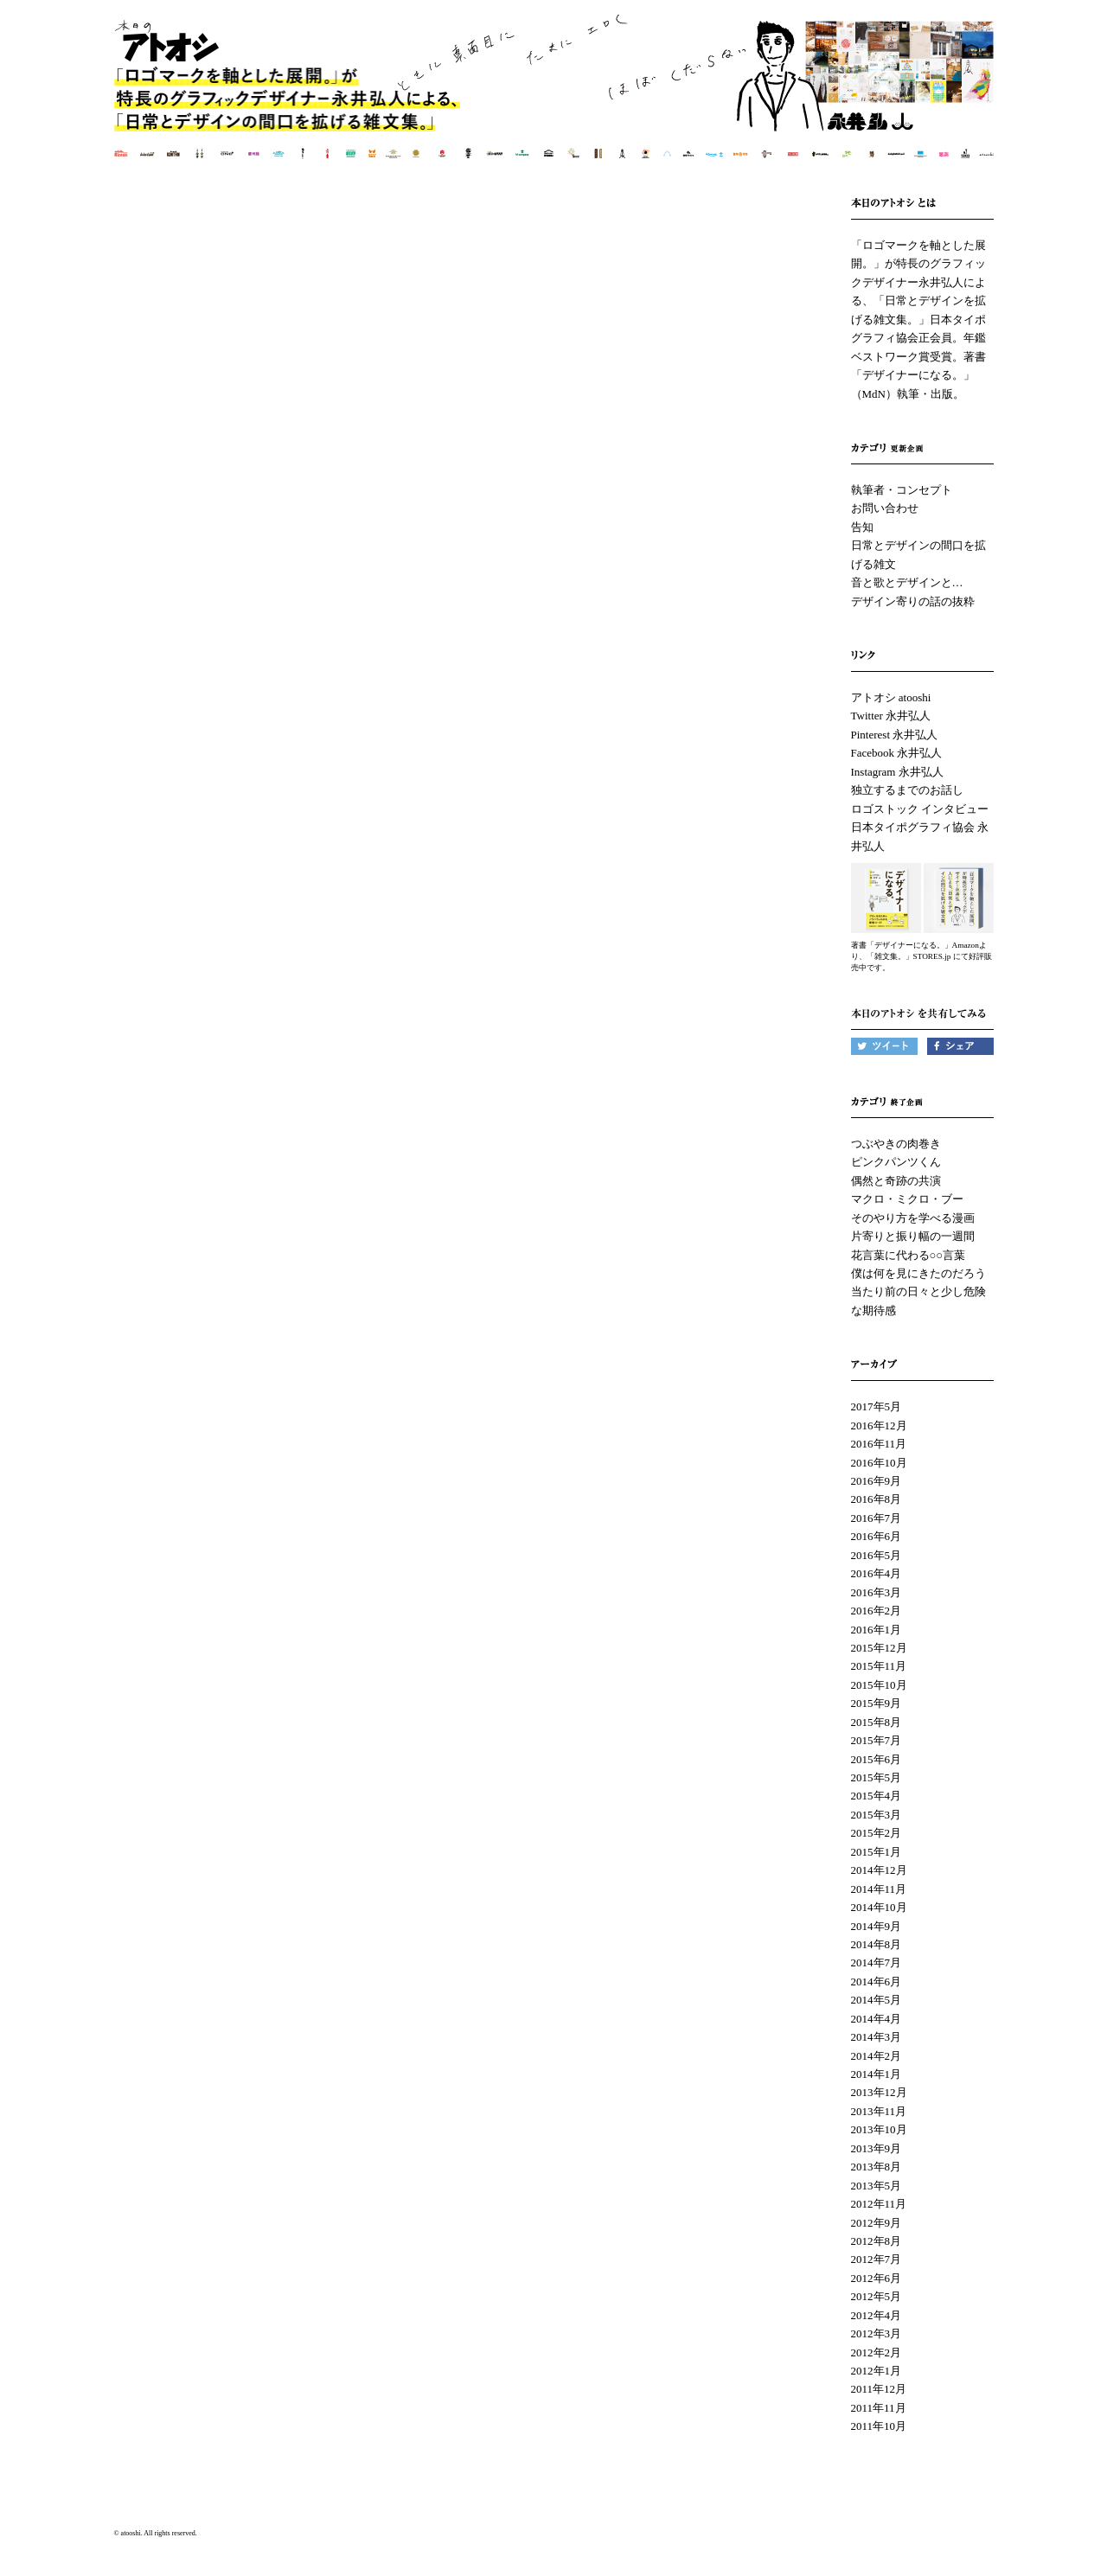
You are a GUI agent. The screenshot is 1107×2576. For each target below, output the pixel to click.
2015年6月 (876, 1759)
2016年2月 (876, 1610)
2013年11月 (879, 2111)
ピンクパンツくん (896, 1161)
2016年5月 (876, 1555)
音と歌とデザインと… (907, 582)
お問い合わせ (884, 508)
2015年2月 (876, 1832)
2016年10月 (879, 1462)
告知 (862, 527)
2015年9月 (876, 1703)
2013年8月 (876, 2166)
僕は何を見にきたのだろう (918, 1273)
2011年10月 (879, 2425)
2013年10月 (879, 2129)
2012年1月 (876, 2370)
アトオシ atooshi (891, 697)
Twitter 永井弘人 (891, 715)
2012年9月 (876, 2222)
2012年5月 (876, 2296)
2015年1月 (876, 1851)
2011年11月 (878, 2407)
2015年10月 (879, 1684)
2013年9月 (876, 2148)
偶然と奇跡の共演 (896, 1180)
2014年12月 (879, 1869)
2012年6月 (876, 2278)
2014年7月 (876, 1962)
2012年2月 (876, 2352)
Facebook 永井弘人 (897, 752)
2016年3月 (876, 1592)
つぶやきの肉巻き (896, 1143)
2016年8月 (876, 1499)
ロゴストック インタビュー (920, 808)
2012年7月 (876, 2259)
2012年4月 (876, 2315)
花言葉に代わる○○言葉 (908, 1255)
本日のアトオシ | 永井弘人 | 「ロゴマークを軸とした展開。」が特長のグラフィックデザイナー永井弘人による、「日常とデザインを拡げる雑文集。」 (555, 99)
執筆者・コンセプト (901, 489)
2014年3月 (876, 2036)
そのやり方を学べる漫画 (913, 1217)
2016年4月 (876, 1573)
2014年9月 (876, 1926)
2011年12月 (879, 2388)
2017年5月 (876, 1406)
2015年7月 (876, 1740)
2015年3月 (876, 1814)
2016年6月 (876, 1536)
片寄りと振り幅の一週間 (913, 1236)
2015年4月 (876, 1795)
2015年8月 (876, 1722)
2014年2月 (876, 2055)
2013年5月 (876, 2185)
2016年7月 (876, 1518)
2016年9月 (876, 1480)
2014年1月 (876, 2074)
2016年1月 (876, 1629)
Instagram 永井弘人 (897, 771)
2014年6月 (876, 1981)
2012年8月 (876, 2240)
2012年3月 (876, 2333)
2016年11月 (879, 1443)
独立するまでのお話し (907, 789)
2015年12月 (879, 1647)
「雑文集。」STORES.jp (909, 956)
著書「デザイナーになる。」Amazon (915, 945)
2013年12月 (879, 2092)
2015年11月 (879, 1665)
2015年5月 (876, 1777)
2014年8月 (876, 1944)
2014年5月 (876, 1999)
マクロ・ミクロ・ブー (907, 1198)
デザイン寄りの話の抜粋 (913, 601)
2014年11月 (879, 1888)
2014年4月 (876, 2018)
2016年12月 (879, 1425)
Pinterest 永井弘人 (894, 734)
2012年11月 (879, 2203)
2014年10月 (879, 1907)
